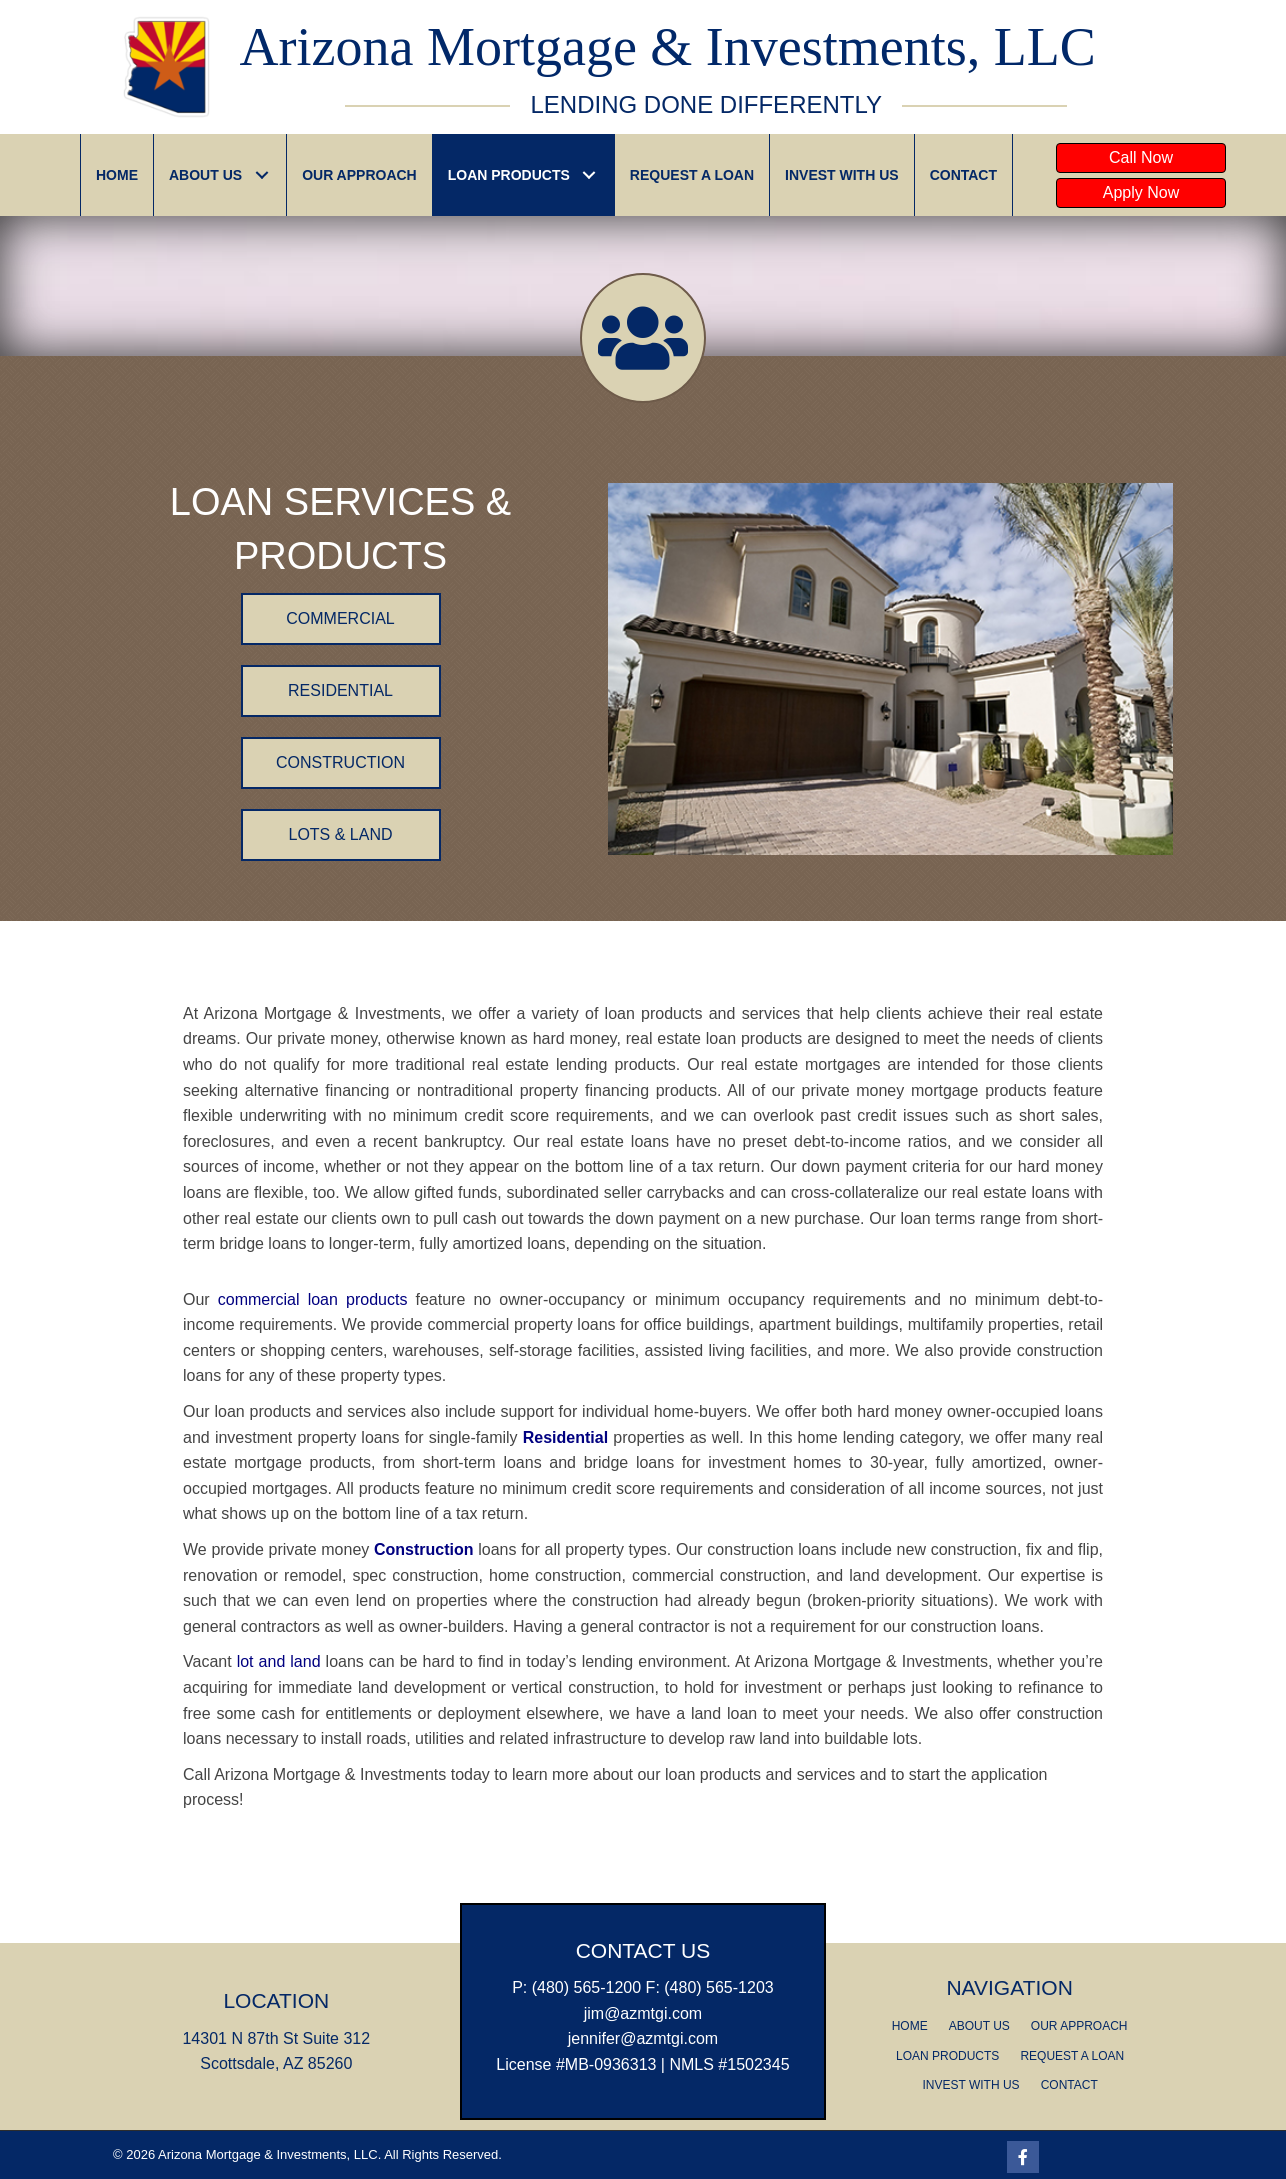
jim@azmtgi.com (643, 2013)
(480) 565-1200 (586, 1987)
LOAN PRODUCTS (947, 2056)
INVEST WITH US (971, 2085)
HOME (910, 2026)
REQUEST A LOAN (1072, 2056)
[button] (1141, 158)
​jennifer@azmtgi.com (643, 2038)
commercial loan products (313, 1299)
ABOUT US (979, 2026)
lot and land (279, 1661)
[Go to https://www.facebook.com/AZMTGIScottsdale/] (1023, 2157)
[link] (116, 175)
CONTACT (1069, 2085)
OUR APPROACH (1079, 2026)
